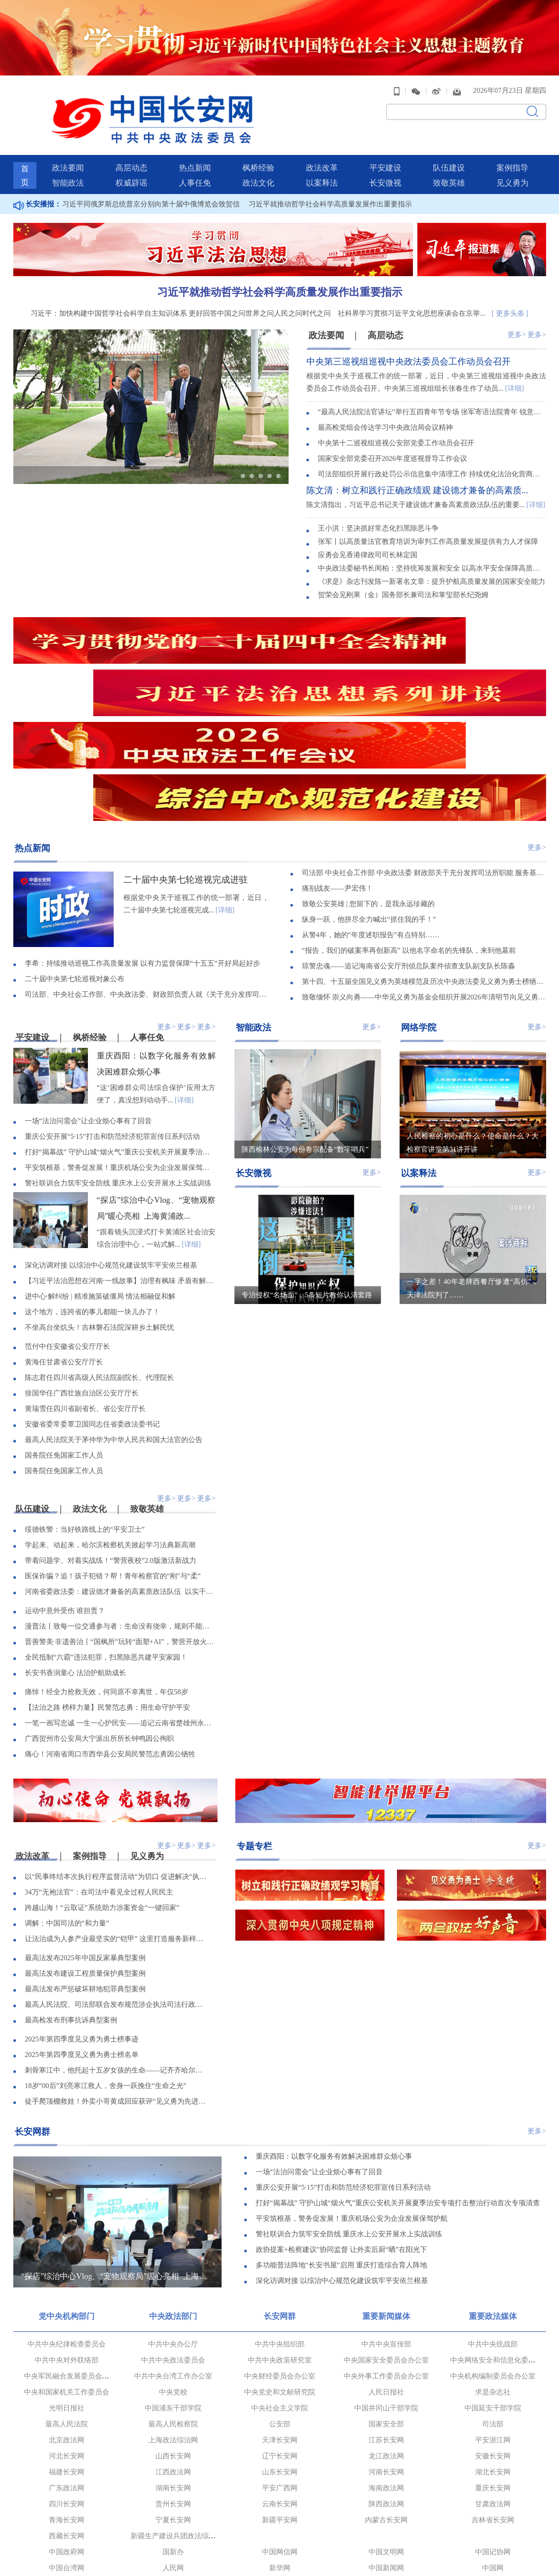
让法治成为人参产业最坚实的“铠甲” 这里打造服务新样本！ (116, 1817)
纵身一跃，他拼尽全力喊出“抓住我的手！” (369, 797)
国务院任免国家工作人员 (64, 1333)
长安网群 (32, 2009)
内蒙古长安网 (386, 2397)
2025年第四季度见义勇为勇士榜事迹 (82, 1918)
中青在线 (280, 2477)
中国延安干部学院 (492, 2285)
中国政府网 (66, 2429)
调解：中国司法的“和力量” (67, 1802)
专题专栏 (254, 1723)
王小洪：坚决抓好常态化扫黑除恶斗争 (378, 503)
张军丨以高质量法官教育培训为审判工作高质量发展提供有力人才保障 (428, 516)
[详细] (514, 362)
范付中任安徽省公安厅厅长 (67, 1224)
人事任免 (195, 156)
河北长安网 (66, 2333)
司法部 (492, 2301)
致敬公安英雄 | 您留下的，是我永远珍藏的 (368, 781)
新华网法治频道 (386, 2541)
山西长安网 (173, 2333)
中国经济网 (173, 2477)
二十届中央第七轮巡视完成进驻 (185, 756)
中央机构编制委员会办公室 (492, 2253)
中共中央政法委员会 (173, 2237)
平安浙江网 (493, 2317)
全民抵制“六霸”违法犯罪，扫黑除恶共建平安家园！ (106, 1535)
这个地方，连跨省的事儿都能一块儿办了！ (92, 1189)
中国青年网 (66, 2477)
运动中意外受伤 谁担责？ (65, 1489)
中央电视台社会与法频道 (280, 2541)
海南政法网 (386, 2365)
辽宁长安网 (279, 2333)
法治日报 (66, 2509)
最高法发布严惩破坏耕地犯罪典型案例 (85, 1867)
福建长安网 (66, 2349)
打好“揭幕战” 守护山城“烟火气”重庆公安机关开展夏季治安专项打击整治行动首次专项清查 (120, 1030)
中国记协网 (493, 2429)
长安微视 (385, 156)
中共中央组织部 (280, 2221)
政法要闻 (68, 141)
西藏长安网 (66, 2413)
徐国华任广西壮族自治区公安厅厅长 (82, 1271)
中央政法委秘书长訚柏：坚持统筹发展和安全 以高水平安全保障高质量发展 (432, 543)
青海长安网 (66, 2397)
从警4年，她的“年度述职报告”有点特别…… (371, 812)
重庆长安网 (493, 2365)
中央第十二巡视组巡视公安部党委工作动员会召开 (396, 418)
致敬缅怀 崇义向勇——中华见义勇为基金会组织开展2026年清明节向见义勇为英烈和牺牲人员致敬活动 (424, 874)
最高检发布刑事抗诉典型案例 (71, 1898)
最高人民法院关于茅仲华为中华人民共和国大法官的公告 (113, 1317)
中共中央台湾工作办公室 (173, 2253)
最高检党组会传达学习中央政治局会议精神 (385, 403)
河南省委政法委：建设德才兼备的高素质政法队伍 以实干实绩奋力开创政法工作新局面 (120, 1470)
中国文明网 (386, 2429)
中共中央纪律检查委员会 (67, 2221)
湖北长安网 (493, 2349)
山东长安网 (279, 2349)
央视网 (66, 2461)
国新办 (173, 2429)
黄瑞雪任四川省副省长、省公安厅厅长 (85, 1286)
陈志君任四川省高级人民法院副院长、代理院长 (99, 1255)
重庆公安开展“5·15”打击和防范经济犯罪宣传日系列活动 (112, 1014)
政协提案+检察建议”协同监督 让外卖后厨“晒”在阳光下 (341, 2128)
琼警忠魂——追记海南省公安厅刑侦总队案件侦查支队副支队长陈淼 (408, 843)
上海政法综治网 (173, 2317)
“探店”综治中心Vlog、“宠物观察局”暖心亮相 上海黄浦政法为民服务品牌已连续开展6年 (117, 2153)
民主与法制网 (173, 2541)
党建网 (66, 2493)
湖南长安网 (173, 2365)
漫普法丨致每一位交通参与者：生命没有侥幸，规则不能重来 (120, 1504)
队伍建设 (449, 141)
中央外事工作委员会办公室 (386, 2253)
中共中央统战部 (493, 2221)
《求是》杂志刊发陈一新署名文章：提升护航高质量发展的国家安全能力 (431, 556)
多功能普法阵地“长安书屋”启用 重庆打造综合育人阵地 (341, 2144)
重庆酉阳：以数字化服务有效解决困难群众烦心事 (334, 2035)
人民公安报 (386, 2509)
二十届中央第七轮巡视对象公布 (74, 856)
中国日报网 (279, 2461)
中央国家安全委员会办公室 (386, 2237)
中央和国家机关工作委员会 (66, 2269)
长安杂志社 (493, 2509)
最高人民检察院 (173, 2301)
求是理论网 (173, 2493)
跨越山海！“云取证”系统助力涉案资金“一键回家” (102, 1786)
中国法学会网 (386, 2525)
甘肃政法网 (493, 2381)
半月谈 (492, 2477)
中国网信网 (279, 2429)
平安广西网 (279, 2365)
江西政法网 (173, 2349)
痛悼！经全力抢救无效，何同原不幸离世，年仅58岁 (106, 1570)
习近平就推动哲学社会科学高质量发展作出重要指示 (330, 178)
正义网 (173, 2525)
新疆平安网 (279, 2397)
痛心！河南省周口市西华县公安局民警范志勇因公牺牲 (110, 1632)
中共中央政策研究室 (280, 2237)
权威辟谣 (131, 156)
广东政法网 (66, 2365)
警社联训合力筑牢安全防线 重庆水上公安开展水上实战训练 (118, 1061)
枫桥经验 (258, 141)
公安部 (279, 2301)
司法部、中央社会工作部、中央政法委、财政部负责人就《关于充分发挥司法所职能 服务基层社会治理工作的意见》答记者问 (147, 872)
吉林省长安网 (493, 2397)
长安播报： (37, 178)
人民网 (173, 2445)
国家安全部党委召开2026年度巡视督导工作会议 (392, 434)
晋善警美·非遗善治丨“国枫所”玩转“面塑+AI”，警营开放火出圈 (120, 1520)
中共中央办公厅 (173, 2221)
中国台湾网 (66, 2445)
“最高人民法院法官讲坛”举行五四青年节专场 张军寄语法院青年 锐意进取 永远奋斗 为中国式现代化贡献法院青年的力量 (432, 387)
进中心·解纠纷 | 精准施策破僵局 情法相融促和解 (100, 1174)
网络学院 (418, 903)
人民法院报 (173, 2509)
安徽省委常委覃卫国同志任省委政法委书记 (92, 1302)
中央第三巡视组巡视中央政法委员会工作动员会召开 (408, 336)
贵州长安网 (173, 2381)
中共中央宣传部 (386, 2221)
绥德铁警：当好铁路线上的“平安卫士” (85, 1407)
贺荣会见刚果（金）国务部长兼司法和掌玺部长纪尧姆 (403, 569)
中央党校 (173, 2269)
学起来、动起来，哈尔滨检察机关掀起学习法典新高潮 (110, 1423)
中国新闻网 (386, 2445)
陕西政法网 (386, 2381)
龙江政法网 (386, 2333)
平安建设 (385, 141)
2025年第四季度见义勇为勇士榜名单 (82, 1933)
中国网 (492, 2445)
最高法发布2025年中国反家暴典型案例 (85, 1836)
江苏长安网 (386, 2317)
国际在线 (386, 2461)
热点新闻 (195, 141)
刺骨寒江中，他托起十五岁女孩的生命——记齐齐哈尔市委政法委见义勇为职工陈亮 (116, 1949)
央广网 (492, 2461)
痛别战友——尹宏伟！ (337, 765)
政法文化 (258, 156)
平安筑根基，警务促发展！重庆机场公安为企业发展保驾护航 (120, 1045)
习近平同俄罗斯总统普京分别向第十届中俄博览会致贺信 (151, 178)
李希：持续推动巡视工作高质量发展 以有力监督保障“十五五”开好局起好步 (142, 840)
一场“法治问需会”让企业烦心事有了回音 (88, 999)
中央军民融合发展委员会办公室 (73, 2253)
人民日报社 (386, 2269)
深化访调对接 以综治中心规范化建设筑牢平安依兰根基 (111, 1143)
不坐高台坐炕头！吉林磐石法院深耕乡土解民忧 (99, 1205)
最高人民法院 (66, 2301)
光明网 (173, 2461)
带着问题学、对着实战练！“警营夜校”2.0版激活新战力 (110, 1439)
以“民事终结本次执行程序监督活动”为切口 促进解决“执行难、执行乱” (116, 1755)
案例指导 (512, 141)
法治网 (279, 2525)
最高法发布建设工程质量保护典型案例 (85, 1852)
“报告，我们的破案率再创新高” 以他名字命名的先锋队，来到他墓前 (409, 828)
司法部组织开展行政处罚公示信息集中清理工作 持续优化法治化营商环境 (432, 449)
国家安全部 (386, 2301)
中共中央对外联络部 (67, 2237)
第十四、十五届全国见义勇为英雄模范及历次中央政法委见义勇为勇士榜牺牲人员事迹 (424, 859)
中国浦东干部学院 (173, 2285)
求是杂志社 (493, 2269)
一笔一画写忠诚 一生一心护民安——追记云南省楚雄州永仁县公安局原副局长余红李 (120, 1601)
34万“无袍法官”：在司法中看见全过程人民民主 (99, 1771)
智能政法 (68, 156)
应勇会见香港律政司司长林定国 (367, 529)
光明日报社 (66, 2285)
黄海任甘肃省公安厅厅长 (64, 1240)
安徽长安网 (493, 2333)
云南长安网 (279, 2381)
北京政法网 (66, 2317)
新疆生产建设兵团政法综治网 (177, 2413)
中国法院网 (493, 2525)
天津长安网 (279, 2317)
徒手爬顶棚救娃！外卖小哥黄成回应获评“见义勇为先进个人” (116, 1980)
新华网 (279, 2445)
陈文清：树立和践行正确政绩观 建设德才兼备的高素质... (417, 465)
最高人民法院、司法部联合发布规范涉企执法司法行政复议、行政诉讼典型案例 (116, 1883)
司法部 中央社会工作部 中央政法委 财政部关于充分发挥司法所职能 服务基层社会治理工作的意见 (424, 750)
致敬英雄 (449, 156)
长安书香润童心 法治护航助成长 (75, 1551)
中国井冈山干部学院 (386, 2285)
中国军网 (386, 2477)
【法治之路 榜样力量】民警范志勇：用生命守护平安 (107, 1585)
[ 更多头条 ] (510, 287)
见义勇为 (512, 156)
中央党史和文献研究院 (279, 2269)
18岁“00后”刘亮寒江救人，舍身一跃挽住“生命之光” (105, 1964)
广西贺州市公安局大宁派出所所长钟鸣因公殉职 (99, 1617)
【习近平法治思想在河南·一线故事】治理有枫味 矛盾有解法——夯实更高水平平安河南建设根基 (120, 1158)
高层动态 (131, 141)
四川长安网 (66, 2381)
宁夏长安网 (173, 2397)
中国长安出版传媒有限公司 (66, 2525)
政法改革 (322, 141)
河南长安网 (386, 2349)
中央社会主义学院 (279, 2285)
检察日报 (280, 2509)
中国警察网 (66, 2541)
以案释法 (322, 156)
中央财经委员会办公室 (279, 2253)
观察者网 (280, 2493)
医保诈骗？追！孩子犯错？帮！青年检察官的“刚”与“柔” (113, 1454)
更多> (516, 308)
